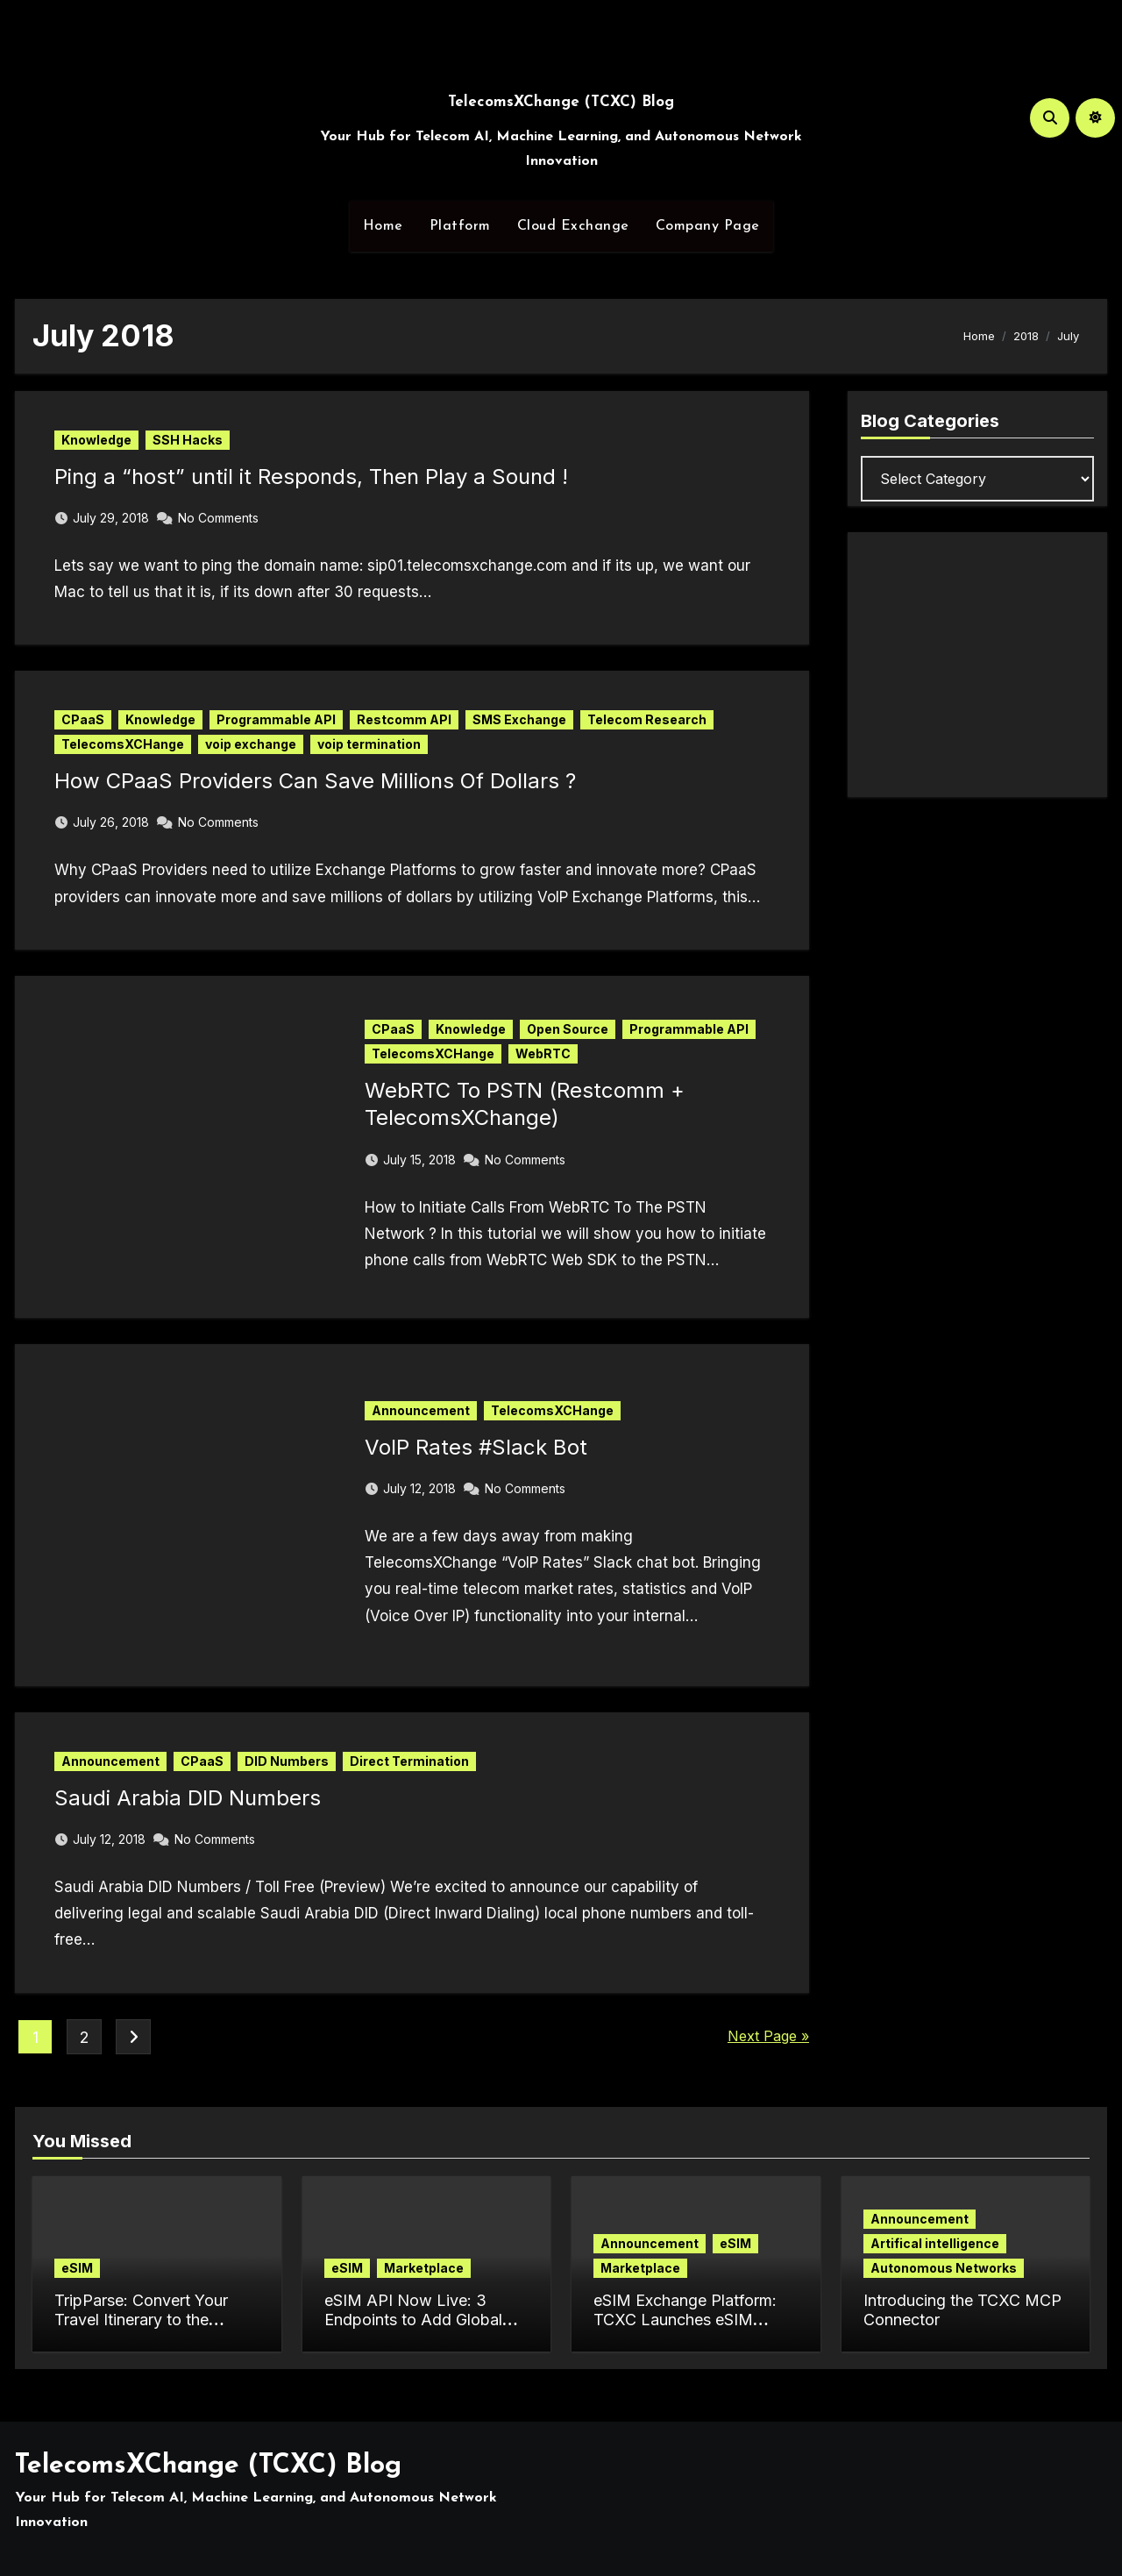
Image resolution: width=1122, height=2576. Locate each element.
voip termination (369, 744)
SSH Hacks (188, 439)
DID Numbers (287, 1761)
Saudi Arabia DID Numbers (187, 1798)
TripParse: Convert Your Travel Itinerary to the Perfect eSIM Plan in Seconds (141, 2328)
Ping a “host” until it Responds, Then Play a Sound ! (311, 476)
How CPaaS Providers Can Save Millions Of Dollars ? (315, 780)
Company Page (708, 226)
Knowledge (96, 439)
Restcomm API (404, 719)
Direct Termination (409, 1761)
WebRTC (543, 1053)
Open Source (567, 1028)
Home (383, 226)
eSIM (77, 2267)
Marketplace (424, 2267)
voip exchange (250, 744)
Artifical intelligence (934, 2243)
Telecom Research (647, 719)
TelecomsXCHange (122, 744)
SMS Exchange (519, 719)
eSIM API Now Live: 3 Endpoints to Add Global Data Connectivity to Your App (418, 2328)
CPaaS (82, 719)
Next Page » (768, 2036)
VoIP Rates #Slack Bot (476, 1447)
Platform (460, 226)
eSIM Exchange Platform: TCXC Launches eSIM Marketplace (685, 2319)
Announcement (421, 1410)
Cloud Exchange (573, 226)
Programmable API (276, 719)
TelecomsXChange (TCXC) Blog (561, 102)
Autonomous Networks (943, 2267)
